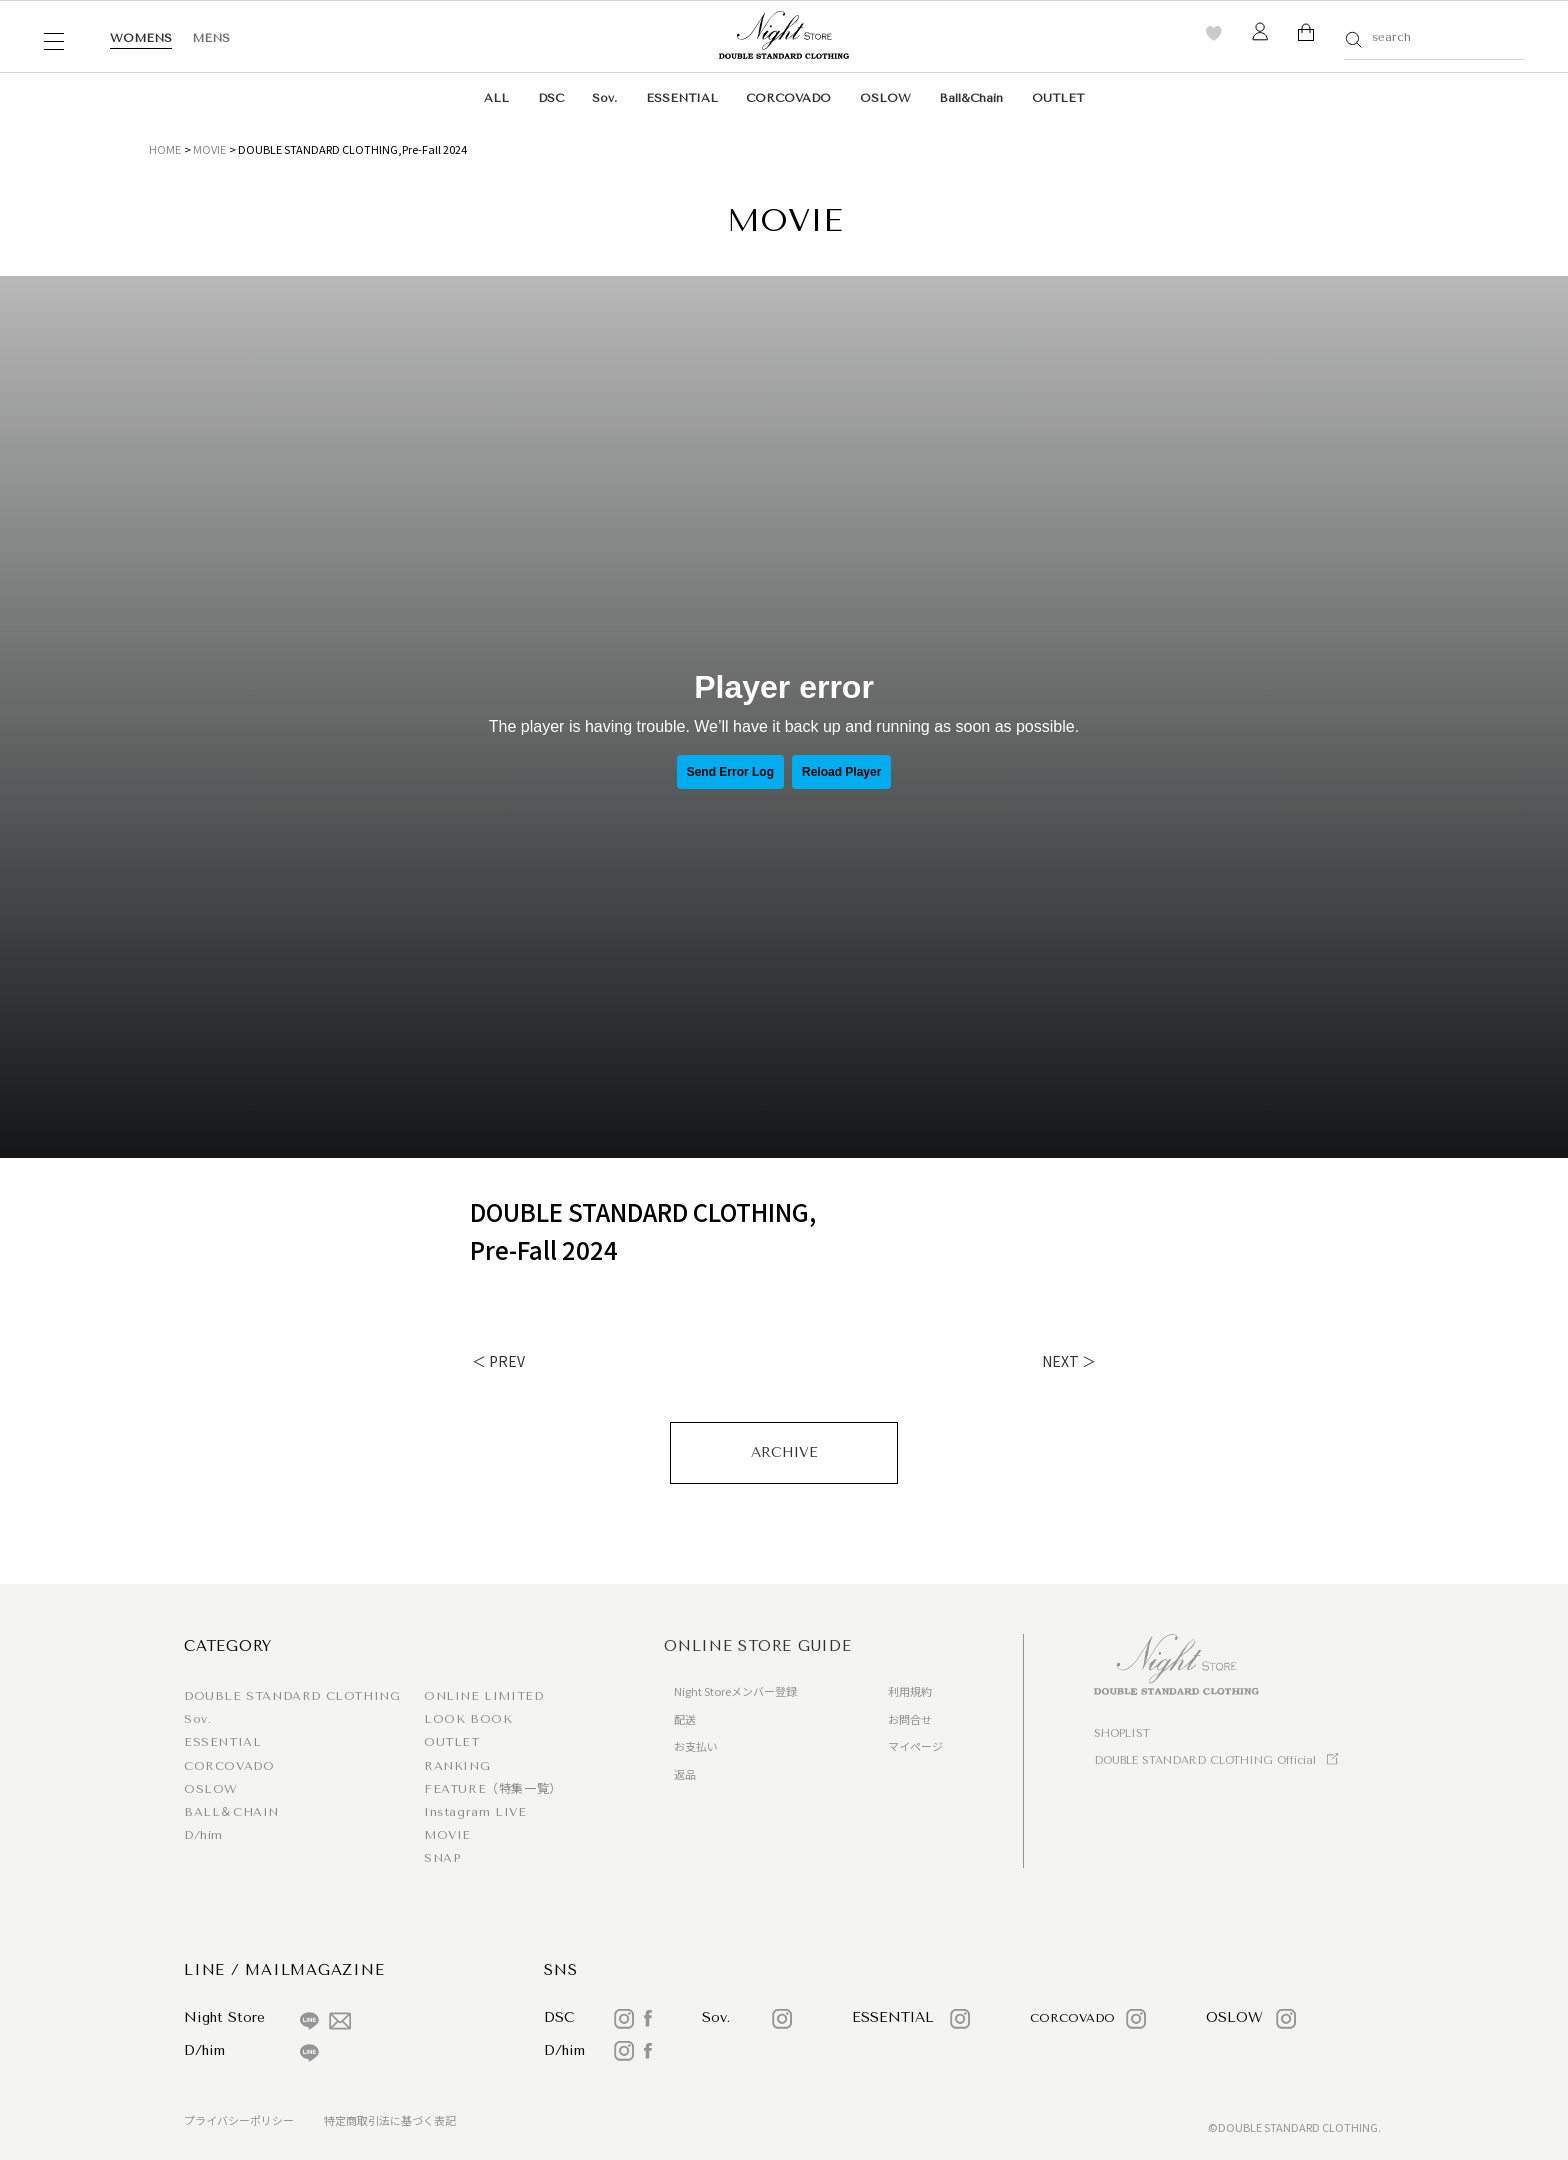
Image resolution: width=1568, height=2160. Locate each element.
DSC (551, 98)
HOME (165, 149)
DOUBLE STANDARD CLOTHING (292, 1696)
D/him (203, 1835)
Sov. (604, 98)
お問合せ (910, 1719)
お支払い (696, 1746)
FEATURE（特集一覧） (493, 1789)
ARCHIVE (784, 1452)
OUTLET (1058, 98)
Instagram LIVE (475, 1812)
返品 (685, 1774)
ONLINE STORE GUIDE (758, 1646)
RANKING (457, 1766)
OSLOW (885, 98)
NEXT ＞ (1069, 1361)
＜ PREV (498, 1361)
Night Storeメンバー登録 (735, 1691)
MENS (211, 38)
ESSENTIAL (682, 98)
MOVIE (209, 149)
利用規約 (910, 1691)
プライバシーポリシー (239, 2120)
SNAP (442, 1858)
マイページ (915, 1746)
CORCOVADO (788, 98)
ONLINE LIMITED (483, 1696)
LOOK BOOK (468, 1719)
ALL (496, 98)
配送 (685, 1719)
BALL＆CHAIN (231, 1812)
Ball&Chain (971, 98)
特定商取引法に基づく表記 (390, 2120)
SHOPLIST (1122, 1733)
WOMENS (141, 38)
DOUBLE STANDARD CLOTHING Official (1205, 1760)
